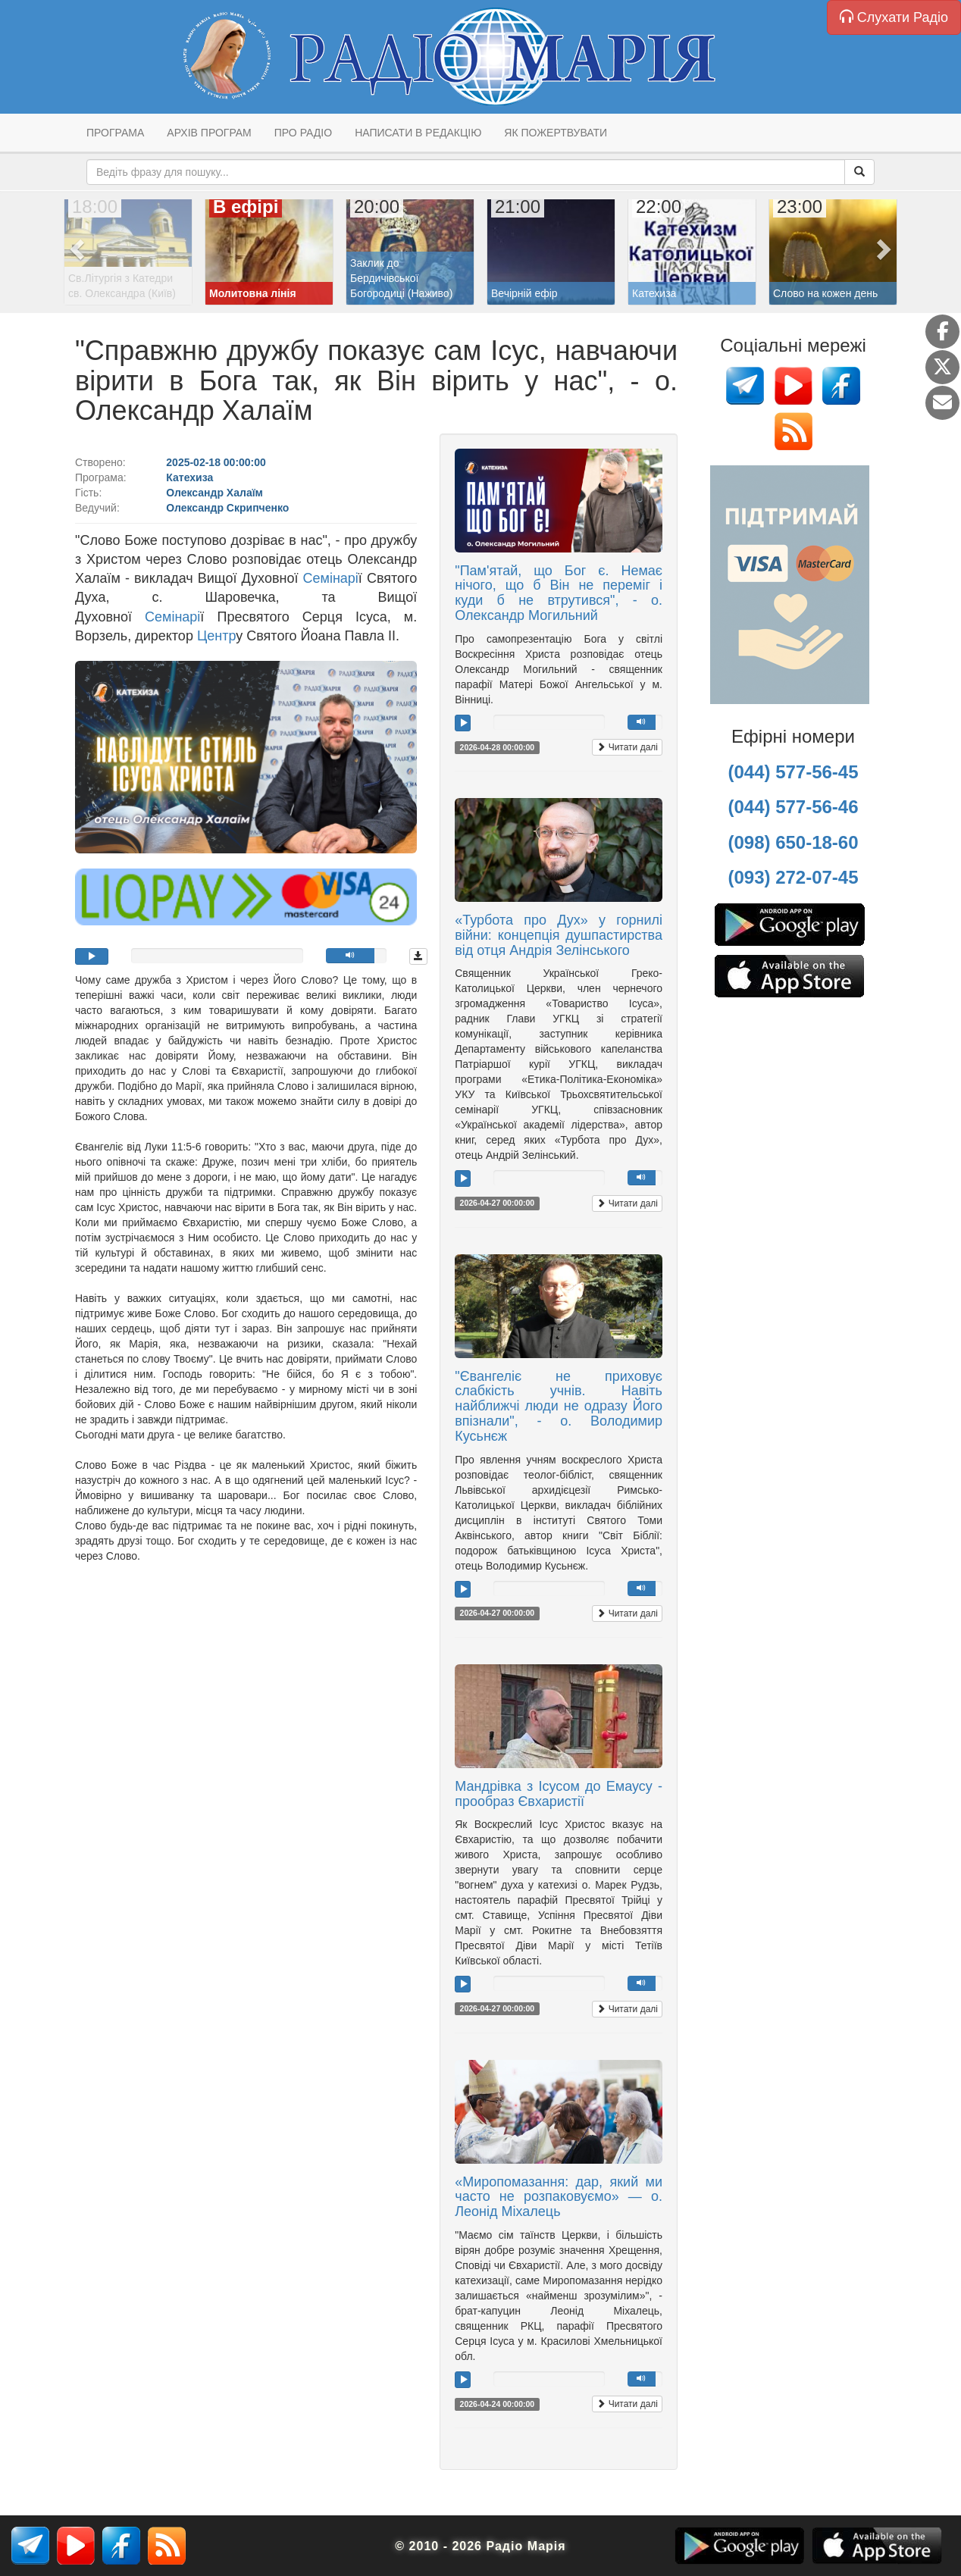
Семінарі (330, 578)
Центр (216, 635)
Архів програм (209, 133)
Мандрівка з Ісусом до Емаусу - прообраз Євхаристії (558, 1794)
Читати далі (627, 747)
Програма (115, 133)
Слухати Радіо (894, 17)
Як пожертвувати (555, 133)
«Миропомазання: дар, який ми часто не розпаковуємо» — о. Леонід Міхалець (558, 2197)
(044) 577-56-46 (793, 807)
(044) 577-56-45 (793, 772)
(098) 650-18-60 (793, 842)
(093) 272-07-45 (793, 877)
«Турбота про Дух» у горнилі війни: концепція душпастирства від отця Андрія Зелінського (558, 935)
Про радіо (303, 133)
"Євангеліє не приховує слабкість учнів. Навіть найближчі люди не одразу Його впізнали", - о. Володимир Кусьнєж (558, 1406)
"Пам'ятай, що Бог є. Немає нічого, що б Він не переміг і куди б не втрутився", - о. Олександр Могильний (558, 593)
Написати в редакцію (418, 133)
